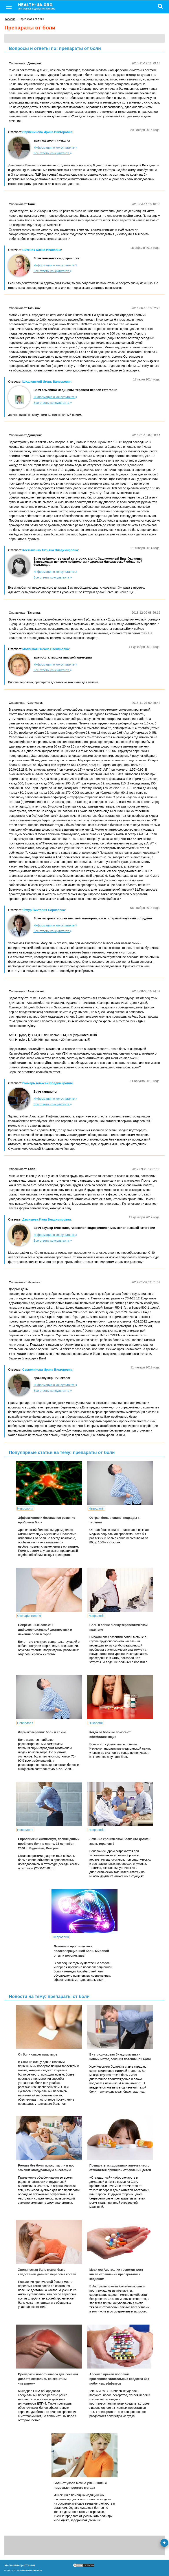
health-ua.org (40, 6)
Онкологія (95, 1723)
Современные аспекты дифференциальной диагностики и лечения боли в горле (45, 1629)
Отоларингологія (29, 1615)
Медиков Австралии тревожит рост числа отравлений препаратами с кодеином (116, 2274)
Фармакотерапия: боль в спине (42, 1732)
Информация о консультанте (55, 147)
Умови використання (19, 2565)
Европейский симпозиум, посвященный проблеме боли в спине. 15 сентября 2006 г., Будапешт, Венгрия (48, 1843)
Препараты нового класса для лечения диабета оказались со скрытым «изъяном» (48, 2378)
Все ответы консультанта (52, 153)
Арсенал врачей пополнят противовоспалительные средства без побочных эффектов (119, 2378)
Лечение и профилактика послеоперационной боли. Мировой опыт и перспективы (81, 1951)
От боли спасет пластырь (37, 2054)
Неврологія (25, 1508)
